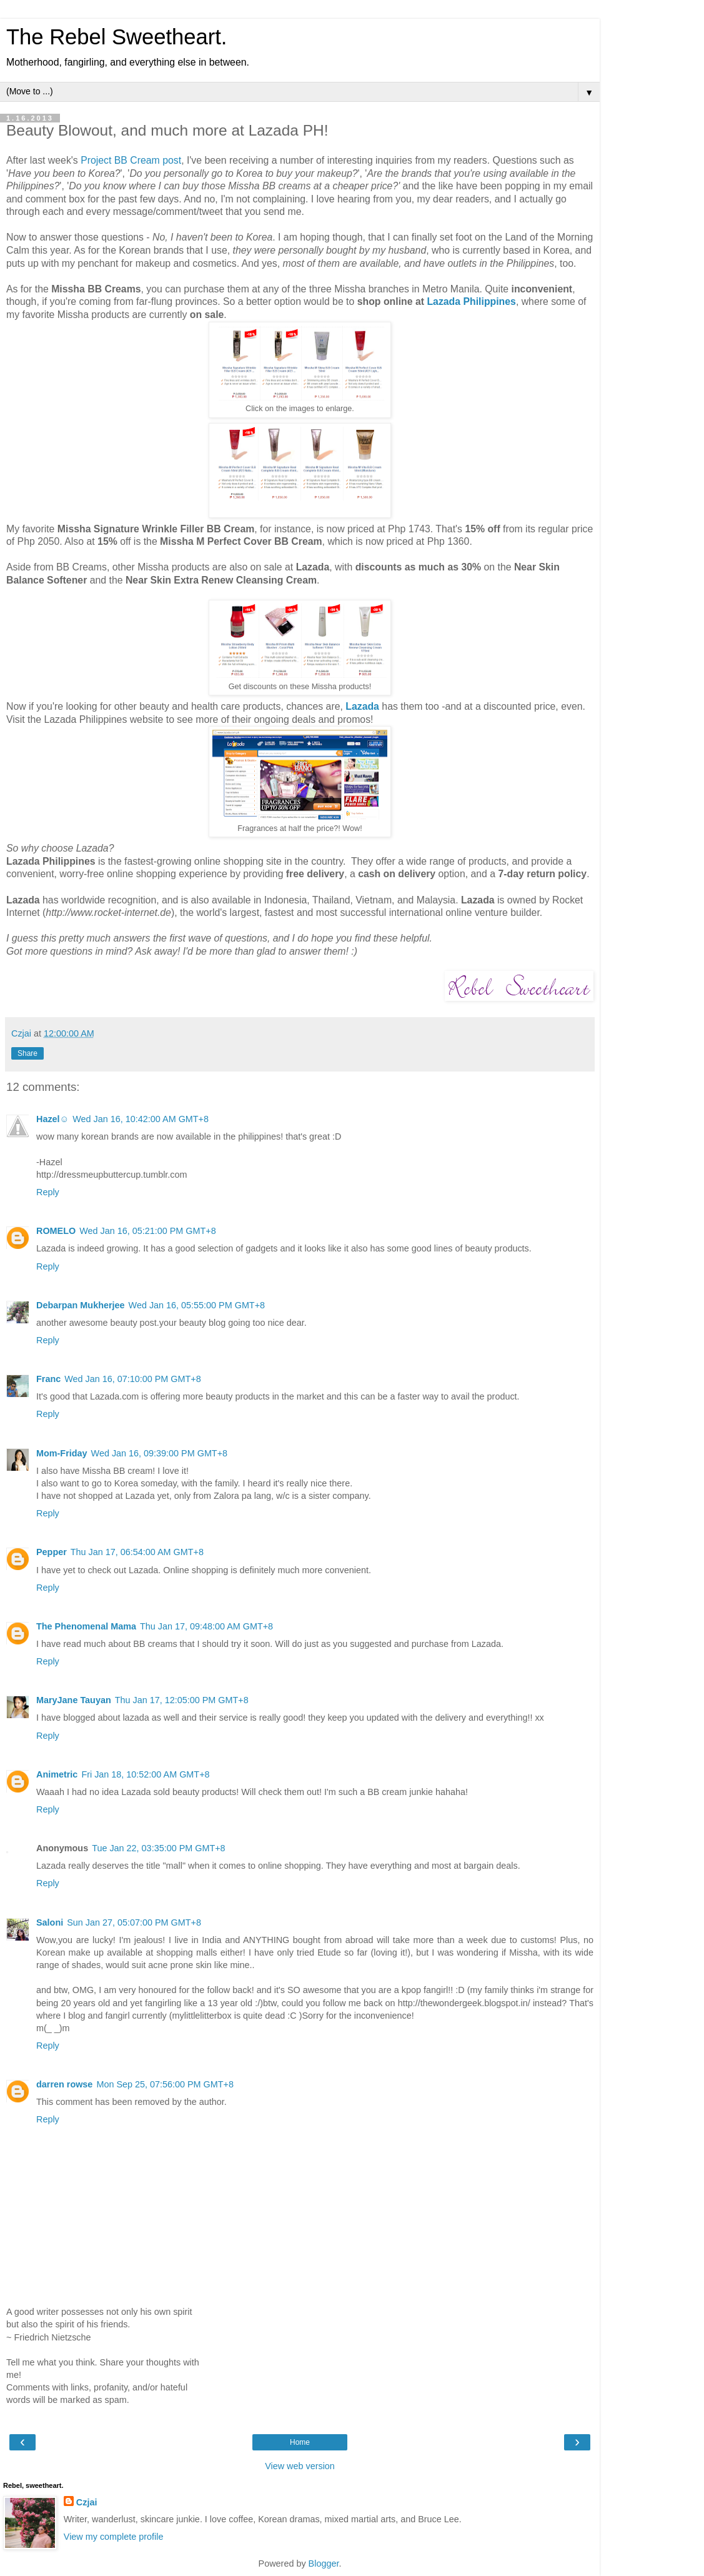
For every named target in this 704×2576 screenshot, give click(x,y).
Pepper (51, 1552)
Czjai (86, 2502)
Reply (47, 1192)
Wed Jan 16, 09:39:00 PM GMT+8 (159, 1453)
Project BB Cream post (131, 160)
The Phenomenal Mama (86, 1626)
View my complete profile (114, 2537)
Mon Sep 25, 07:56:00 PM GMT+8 (165, 2084)
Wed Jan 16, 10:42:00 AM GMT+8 (140, 1119)
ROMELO (56, 1231)
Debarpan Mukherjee (80, 1305)
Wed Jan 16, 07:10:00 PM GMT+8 (132, 1379)
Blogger (324, 2564)
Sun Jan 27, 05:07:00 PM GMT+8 (134, 1922)
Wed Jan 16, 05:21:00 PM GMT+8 (147, 1231)
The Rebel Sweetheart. (116, 37)
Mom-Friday (61, 1453)
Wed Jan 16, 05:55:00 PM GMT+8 (197, 1305)
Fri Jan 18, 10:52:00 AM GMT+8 (145, 1774)
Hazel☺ (52, 1119)
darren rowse (64, 2084)
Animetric (56, 1774)
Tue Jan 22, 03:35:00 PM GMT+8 (158, 1848)
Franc (48, 1379)
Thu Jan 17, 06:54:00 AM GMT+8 (137, 1552)
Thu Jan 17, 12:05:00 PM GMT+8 (182, 1700)
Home (300, 2442)
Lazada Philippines (471, 301)
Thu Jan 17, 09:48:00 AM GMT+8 (206, 1626)
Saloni (49, 1922)
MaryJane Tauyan (73, 1700)
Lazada (362, 706)
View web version (300, 2466)
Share (27, 1053)
